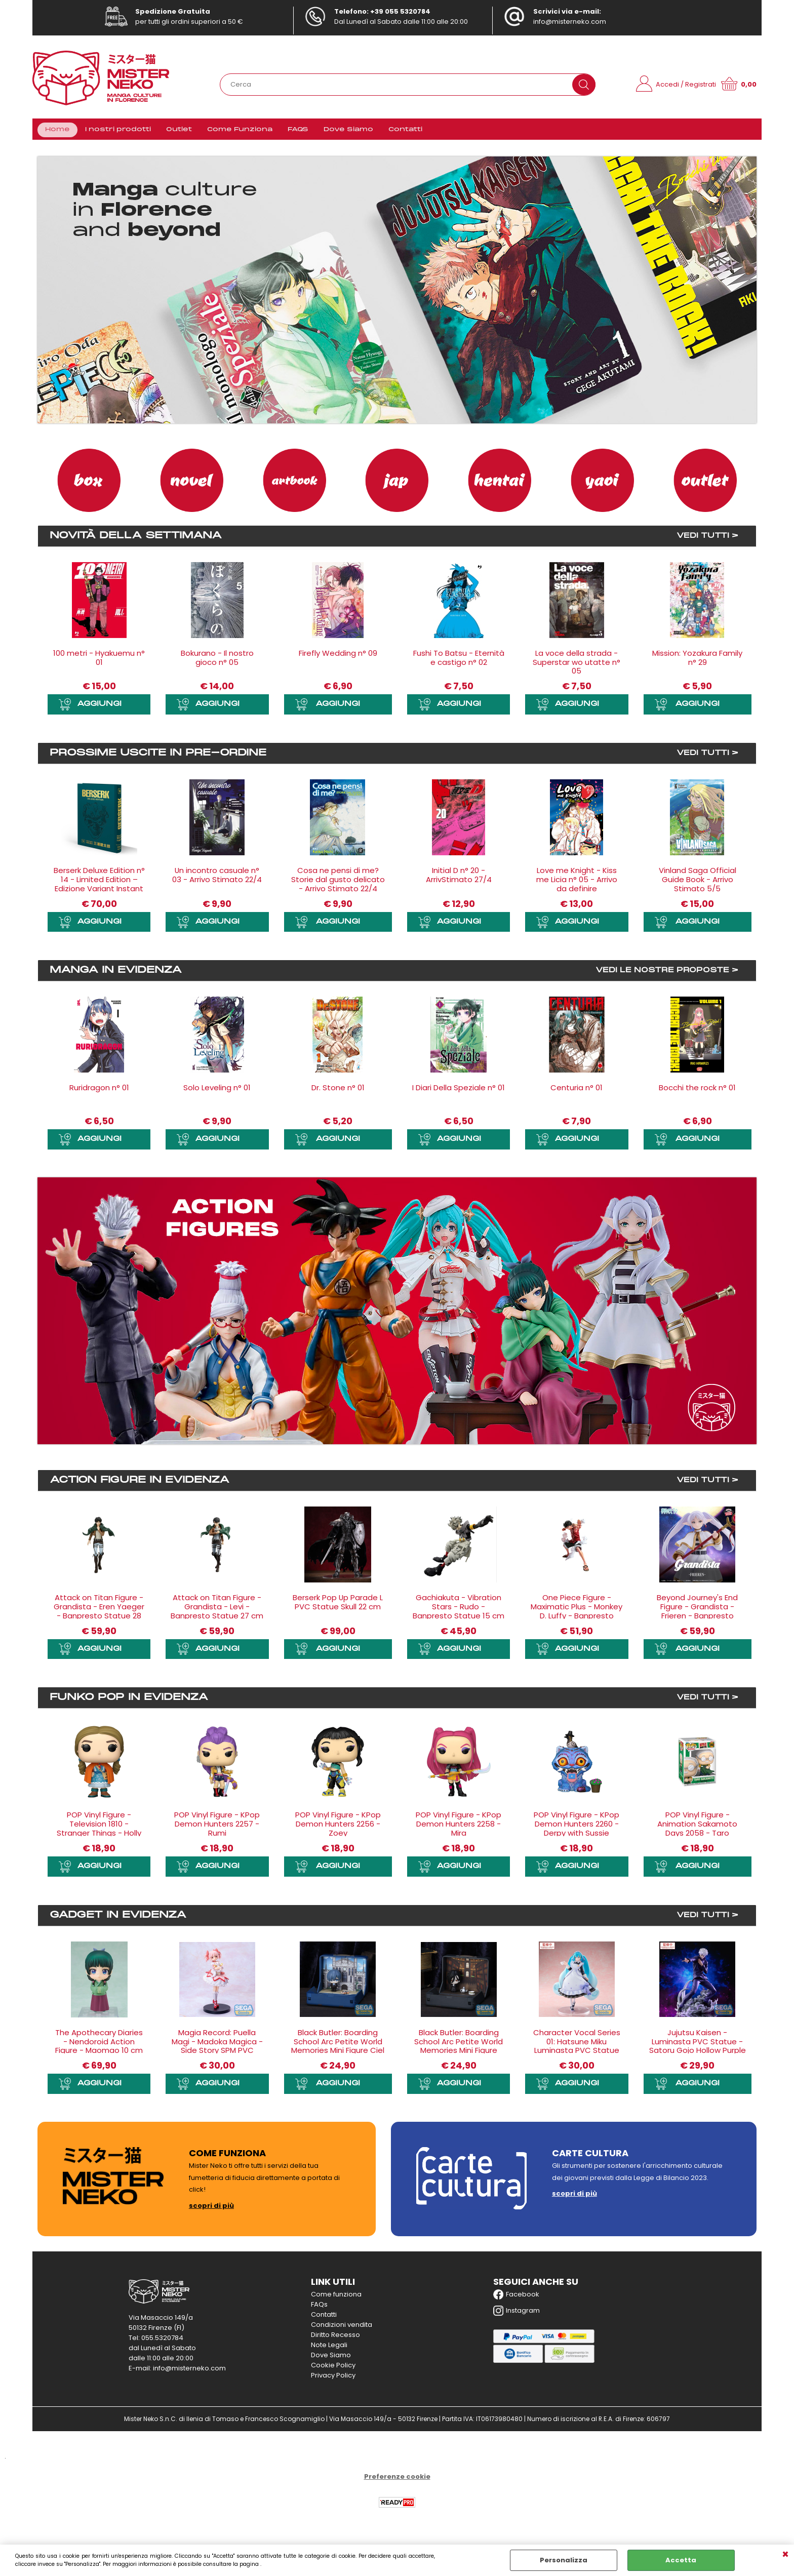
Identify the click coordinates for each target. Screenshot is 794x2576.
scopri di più (211, 2208)
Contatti (405, 131)
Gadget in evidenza (118, 1918)
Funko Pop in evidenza (129, 1701)
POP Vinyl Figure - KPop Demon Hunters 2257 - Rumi (217, 1827)
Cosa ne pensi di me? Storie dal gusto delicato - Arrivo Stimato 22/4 (338, 882)
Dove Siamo (348, 131)
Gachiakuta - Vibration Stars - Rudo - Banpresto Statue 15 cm (458, 1609)
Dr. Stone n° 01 (338, 1091)
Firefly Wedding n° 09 (338, 656)
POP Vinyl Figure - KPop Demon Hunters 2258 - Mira (458, 1827)
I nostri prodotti (118, 131)
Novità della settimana (136, 539)
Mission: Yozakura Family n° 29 (697, 660)
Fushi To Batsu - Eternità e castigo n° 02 (458, 660)
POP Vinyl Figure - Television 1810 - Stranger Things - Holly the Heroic (99, 1832)
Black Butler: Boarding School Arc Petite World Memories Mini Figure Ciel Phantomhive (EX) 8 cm (337, 2049)
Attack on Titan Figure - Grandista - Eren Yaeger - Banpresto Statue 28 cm (99, 1614)
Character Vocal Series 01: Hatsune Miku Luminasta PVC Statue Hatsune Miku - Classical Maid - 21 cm (576, 2053)
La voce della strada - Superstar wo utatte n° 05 (576, 665)
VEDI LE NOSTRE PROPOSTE (662, 974)
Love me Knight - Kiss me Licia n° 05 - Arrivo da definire (576, 882)
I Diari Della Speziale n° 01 (458, 1091)
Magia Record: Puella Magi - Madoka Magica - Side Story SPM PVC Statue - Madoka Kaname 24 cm (217, 2053)
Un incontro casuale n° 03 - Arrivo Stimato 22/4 (217, 878)
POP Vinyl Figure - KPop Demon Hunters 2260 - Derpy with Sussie (576, 1827)
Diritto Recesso (335, 2338)
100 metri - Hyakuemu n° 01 (99, 660)
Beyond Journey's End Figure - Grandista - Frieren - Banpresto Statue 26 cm (697, 1614)
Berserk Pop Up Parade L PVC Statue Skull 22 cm (338, 1605)
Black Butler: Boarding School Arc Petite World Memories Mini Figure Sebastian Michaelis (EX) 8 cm (458, 2053)
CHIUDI (785, 2555)
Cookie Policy (333, 2368)
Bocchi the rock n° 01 (697, 1091)
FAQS (298, 131)
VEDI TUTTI (703, 539)
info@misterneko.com (569, 21)
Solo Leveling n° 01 (217, 1091)
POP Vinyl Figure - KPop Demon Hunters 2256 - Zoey (338, 1827)
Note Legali (329, 2348)
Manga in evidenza (116, 974)
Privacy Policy (333, 2378)
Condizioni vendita (341, 2327)
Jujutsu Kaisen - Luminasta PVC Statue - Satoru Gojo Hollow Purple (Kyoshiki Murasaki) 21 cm (697, 2049)
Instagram (516, 2314)
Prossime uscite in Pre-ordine (158, 756)
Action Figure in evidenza (139, 1483)
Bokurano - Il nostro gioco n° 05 (217, 660)
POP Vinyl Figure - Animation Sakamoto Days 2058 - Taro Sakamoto (697, 1832)
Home (57, 131)
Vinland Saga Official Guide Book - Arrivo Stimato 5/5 (697, 882)
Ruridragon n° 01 (99, 1091)
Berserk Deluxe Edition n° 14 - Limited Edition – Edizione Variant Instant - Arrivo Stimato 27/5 (99, 887)
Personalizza (563, 2560)
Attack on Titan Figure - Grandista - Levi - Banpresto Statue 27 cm (217, 1609)
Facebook (516, 2297)
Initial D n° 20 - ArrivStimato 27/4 (459, 878)
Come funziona (336, 2297)
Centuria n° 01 (576, 1091)
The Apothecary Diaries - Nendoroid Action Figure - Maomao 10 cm (99, 2044)
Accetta (680, 2560)
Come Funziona (239, 131)
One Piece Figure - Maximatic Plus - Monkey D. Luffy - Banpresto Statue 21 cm (576, 1614)
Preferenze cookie (397, 2479)
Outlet (179, 131)
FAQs (319, 2307)
